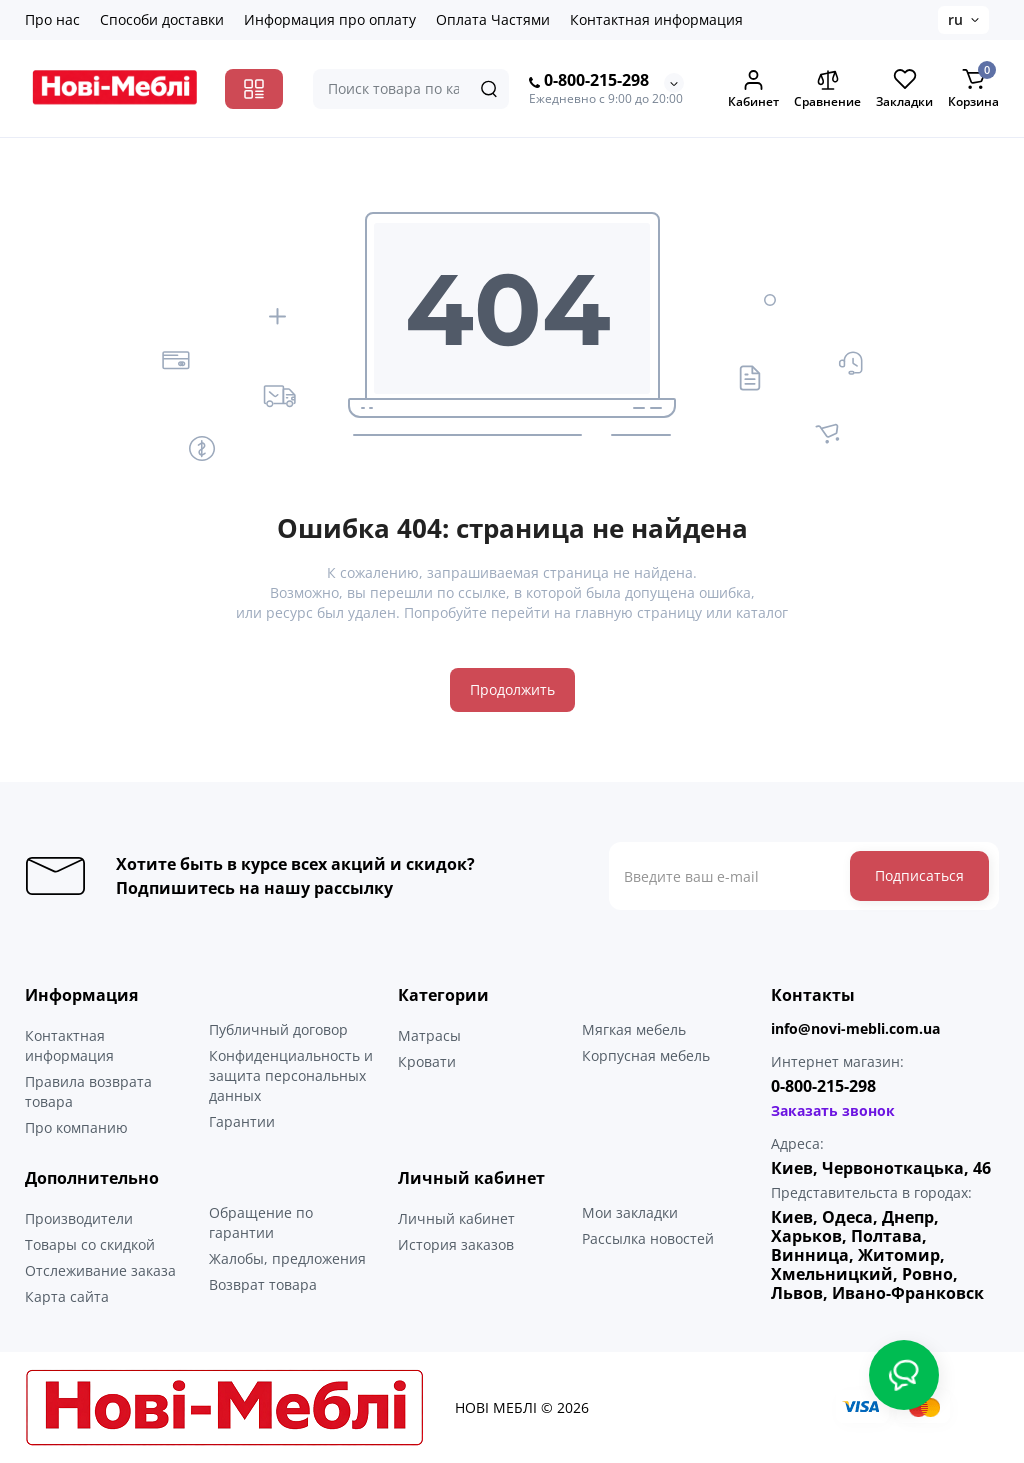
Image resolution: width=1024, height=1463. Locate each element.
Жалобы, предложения (287, 1258)
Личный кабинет (456, 1218)
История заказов (456, 1244)
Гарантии (242, 1121)
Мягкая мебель (634, 1029)
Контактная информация (656, 19)
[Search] (489, 89)
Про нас (52, 19)
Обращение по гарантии (261, 1222)
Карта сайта (67, 1296)
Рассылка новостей (648, 1238)
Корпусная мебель (646, 1055)
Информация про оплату (330, 19)
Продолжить (512, 689)
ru (955, 19)
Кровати (427, 1061)
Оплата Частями (493, 19)
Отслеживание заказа (100, 1270)
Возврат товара (263, 1284)
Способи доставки (162, 19)
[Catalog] (254, 89)
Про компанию (76, 1127)
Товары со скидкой (90, 1244)
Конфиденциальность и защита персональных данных (291, 1075)
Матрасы (429, 1035)
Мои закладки (630, 1212)
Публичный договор (278, 1029)
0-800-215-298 (589, 81)
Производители (79, 1218)
